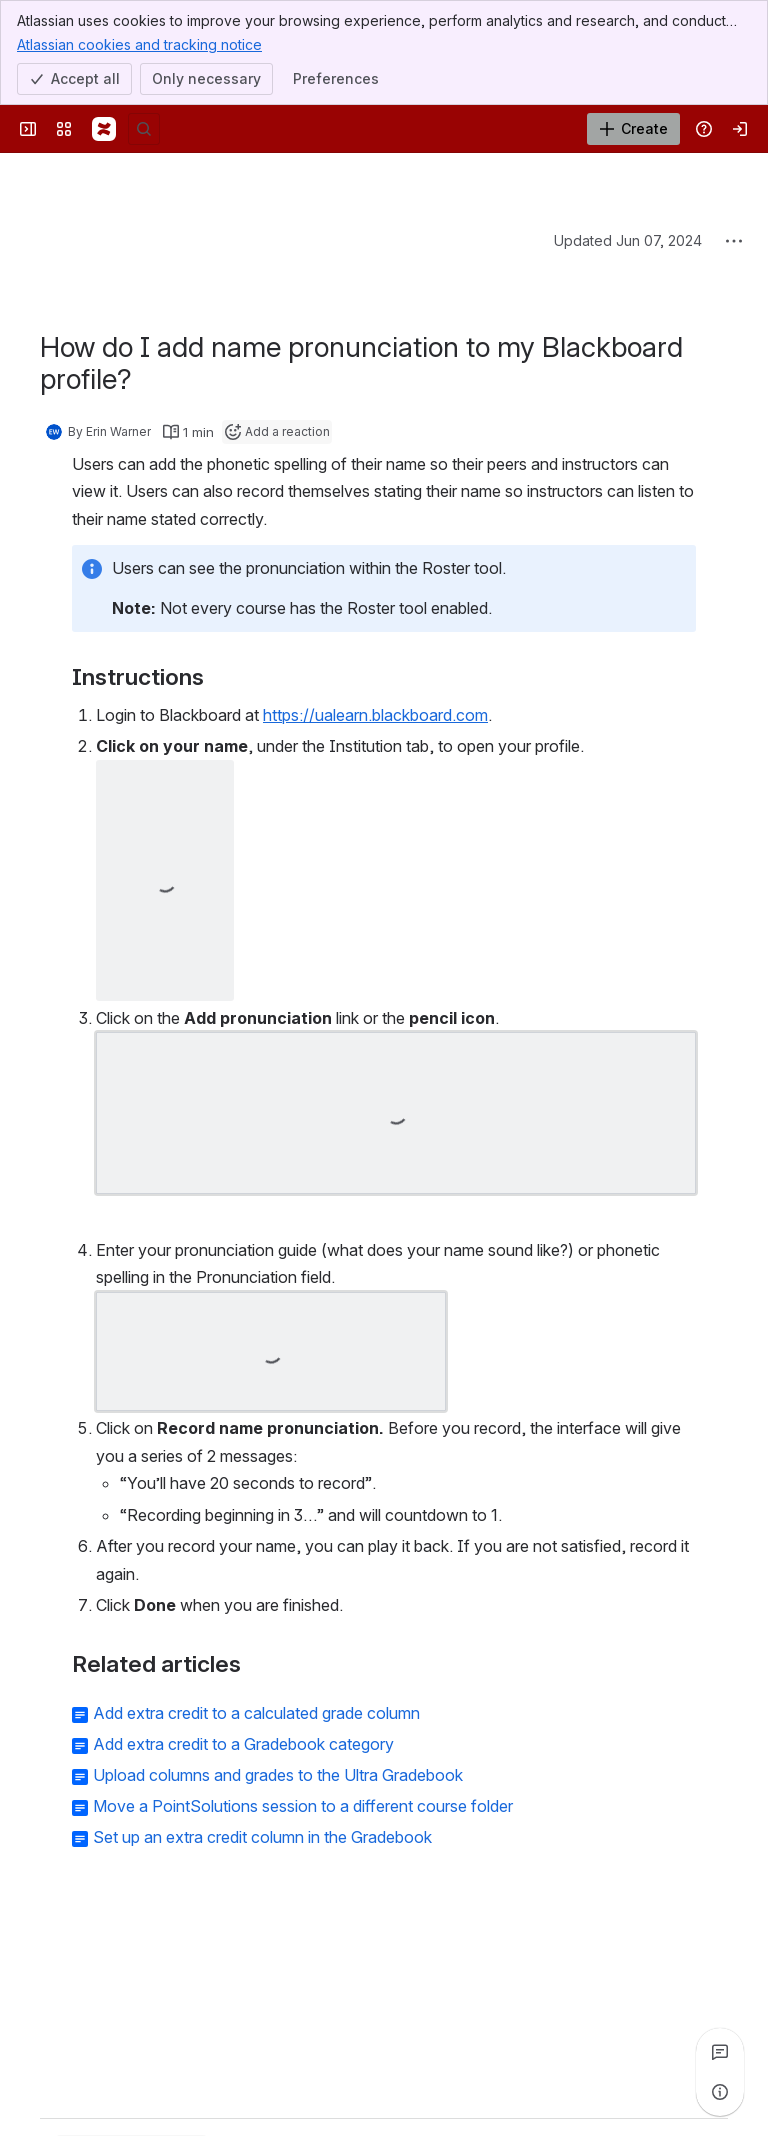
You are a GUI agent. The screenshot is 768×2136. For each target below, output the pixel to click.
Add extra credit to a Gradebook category (243, 1744)
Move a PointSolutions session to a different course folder (303, 1806)
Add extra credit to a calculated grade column (256, 1713)
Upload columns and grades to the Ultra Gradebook (278, 1775)
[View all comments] (720, 2052)
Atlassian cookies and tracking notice (139, 44)
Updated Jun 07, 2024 (628, 240)
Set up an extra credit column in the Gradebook (262, 1837)
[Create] (633, 129)
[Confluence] (104, 129)
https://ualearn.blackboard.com (375, 715)
